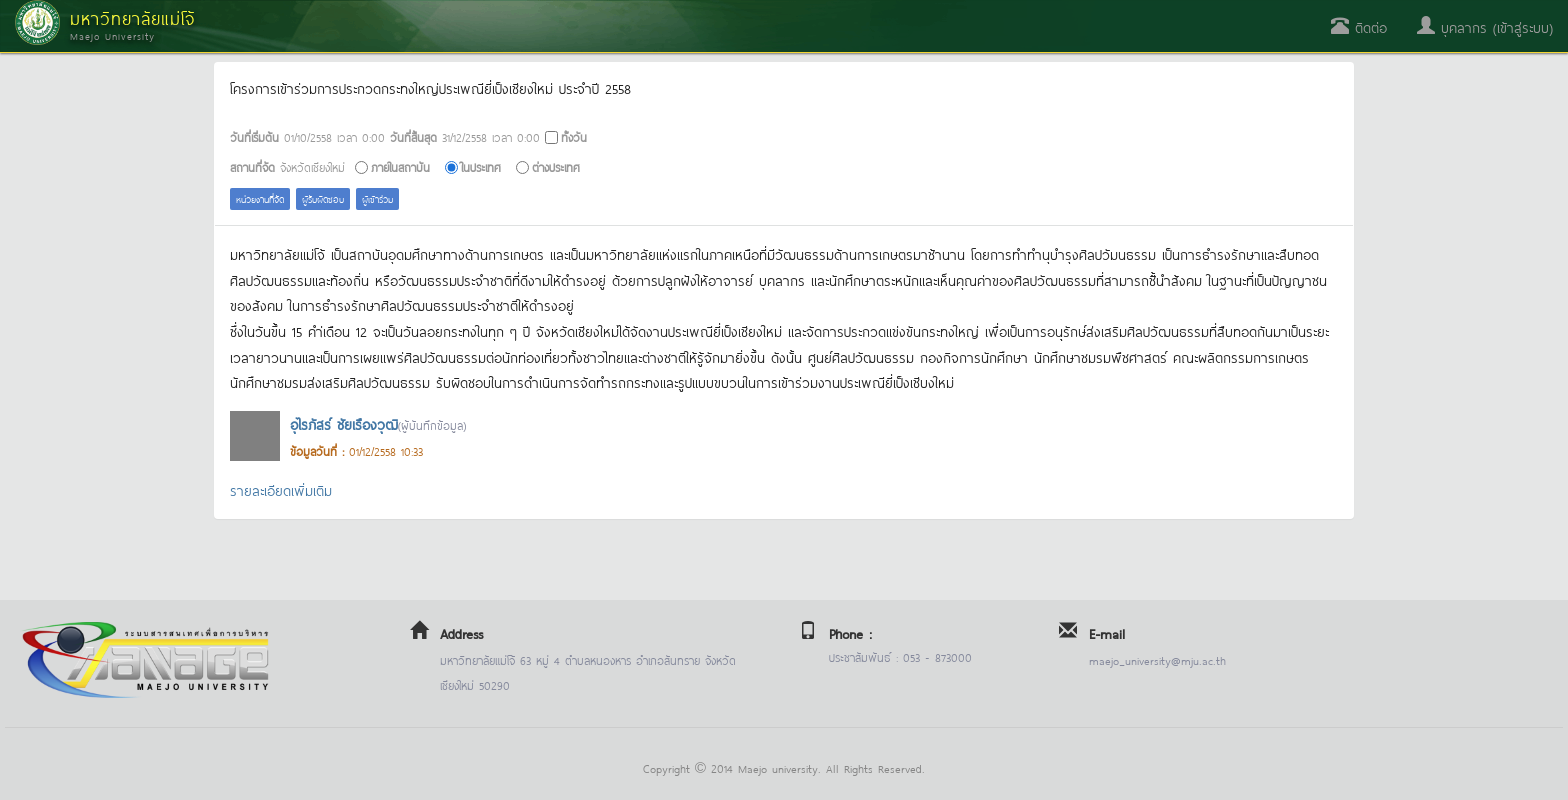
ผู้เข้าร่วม (377, 198)
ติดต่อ (1359, 26)
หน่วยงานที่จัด (260, 198)
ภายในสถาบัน (400, 166)
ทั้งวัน (574, 136)
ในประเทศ (481, 166)
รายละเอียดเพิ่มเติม (281, 489)
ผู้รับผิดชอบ (323, 198)
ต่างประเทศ (556, 166)
